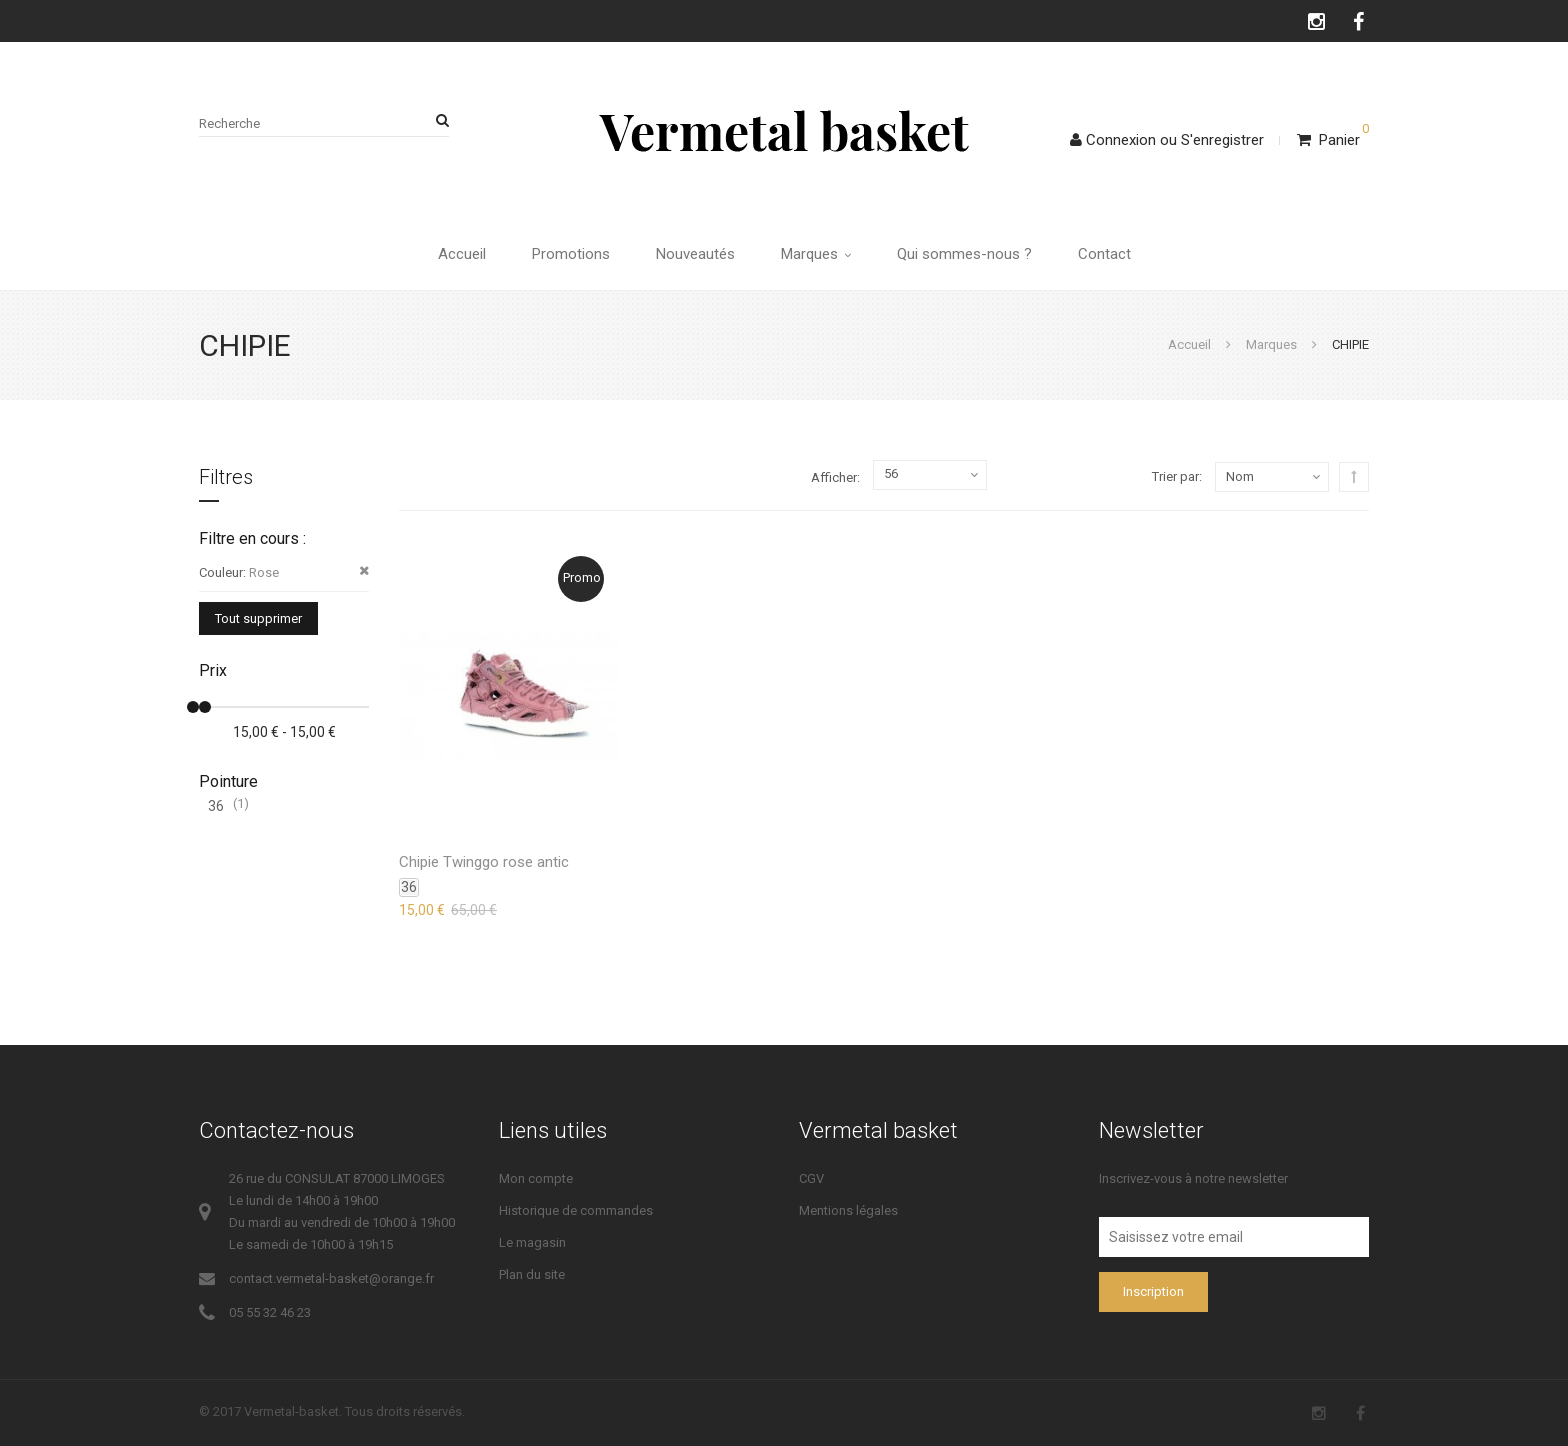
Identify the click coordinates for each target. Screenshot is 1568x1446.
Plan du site (532, 1274)
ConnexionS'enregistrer (1167, 140)
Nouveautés (695, 254)
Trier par (1175, 476)
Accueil (462, 254)
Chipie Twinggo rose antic (484, 862)
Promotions (571, 254)
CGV (811, 1178)
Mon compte (536, 1178)
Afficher (834, 477)
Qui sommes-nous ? (964, 254)
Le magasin (532, 1242)
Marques (816, 254)
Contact (1104, 254)
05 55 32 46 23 (270, 1312)
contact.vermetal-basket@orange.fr (331, 1278)
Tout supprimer (258, 618)
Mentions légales (848, 1210)
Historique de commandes (576, 1210)
